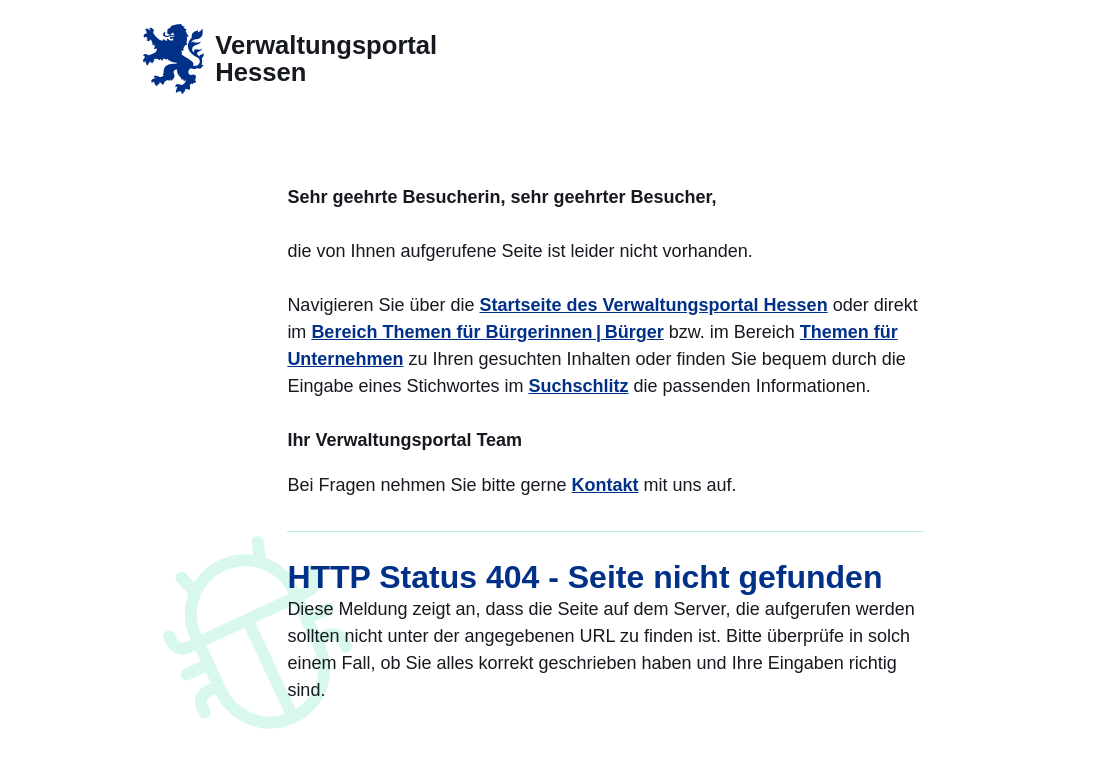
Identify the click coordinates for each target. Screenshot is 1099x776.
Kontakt (605, 485)
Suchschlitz (579, 386)
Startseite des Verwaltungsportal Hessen (654, 305)
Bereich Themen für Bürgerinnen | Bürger (487, 332)
